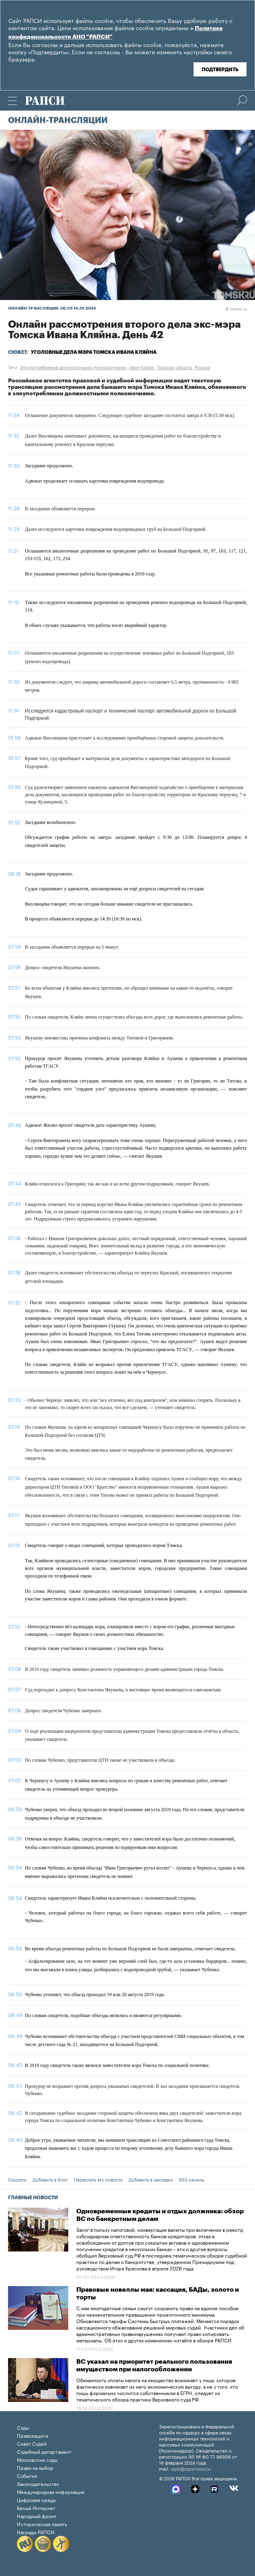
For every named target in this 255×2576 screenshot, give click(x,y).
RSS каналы (191, 2179)
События (27, 2475)
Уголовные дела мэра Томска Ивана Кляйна (94, 352)
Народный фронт (37, 2515)
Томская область (174, 366)
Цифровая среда (36, 2499)
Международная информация (50, 2491)
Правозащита (32, 2435)
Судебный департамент (44, 2451)
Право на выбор (35, 2467)
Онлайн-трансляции (58, 121)
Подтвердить (220, 69)
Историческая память (42, 2523)
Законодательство (38, 2483)
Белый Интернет (36, 2507)
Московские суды (37, 2459)
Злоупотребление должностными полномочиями (73, 366)
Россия (202, 366)
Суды (23, 2427)
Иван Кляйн (141, 366)
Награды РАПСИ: (36, 2531)
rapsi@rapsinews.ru (190, 2468)
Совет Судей (32, 2443)
